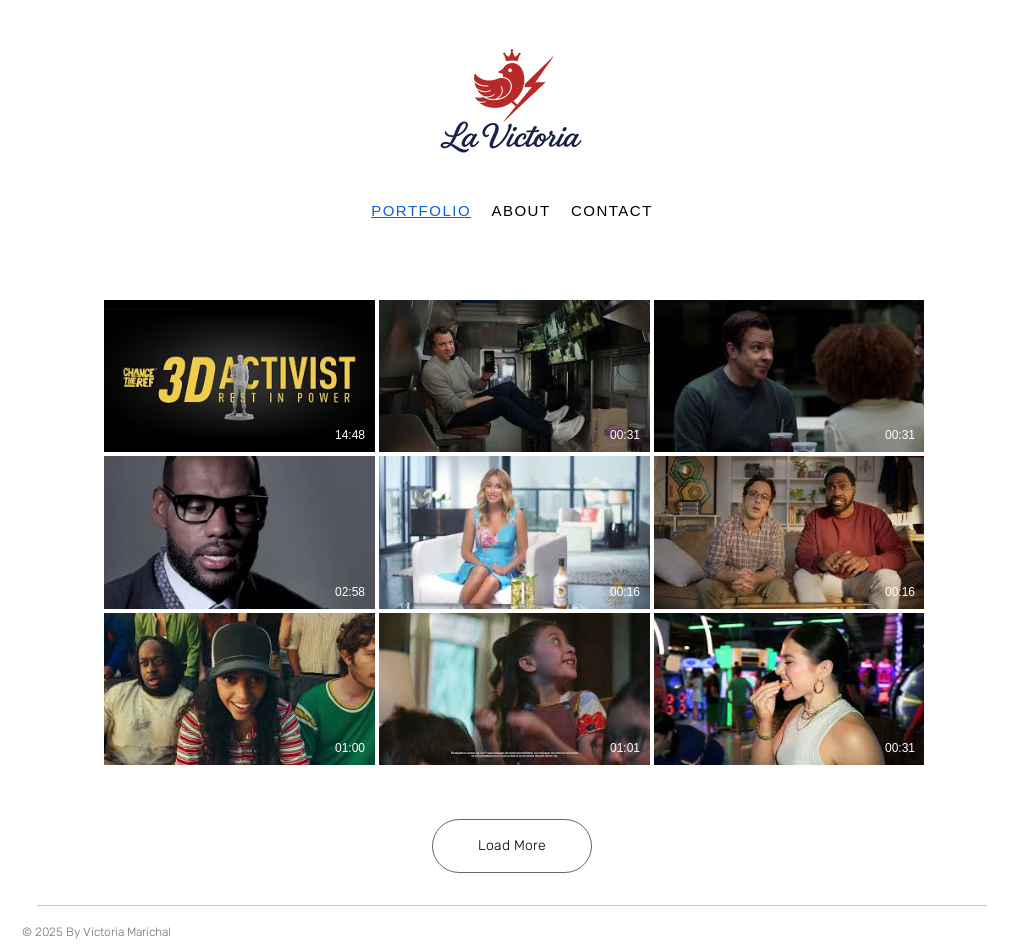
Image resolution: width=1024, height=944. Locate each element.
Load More (512, 845)
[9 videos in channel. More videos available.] (512, 532)
